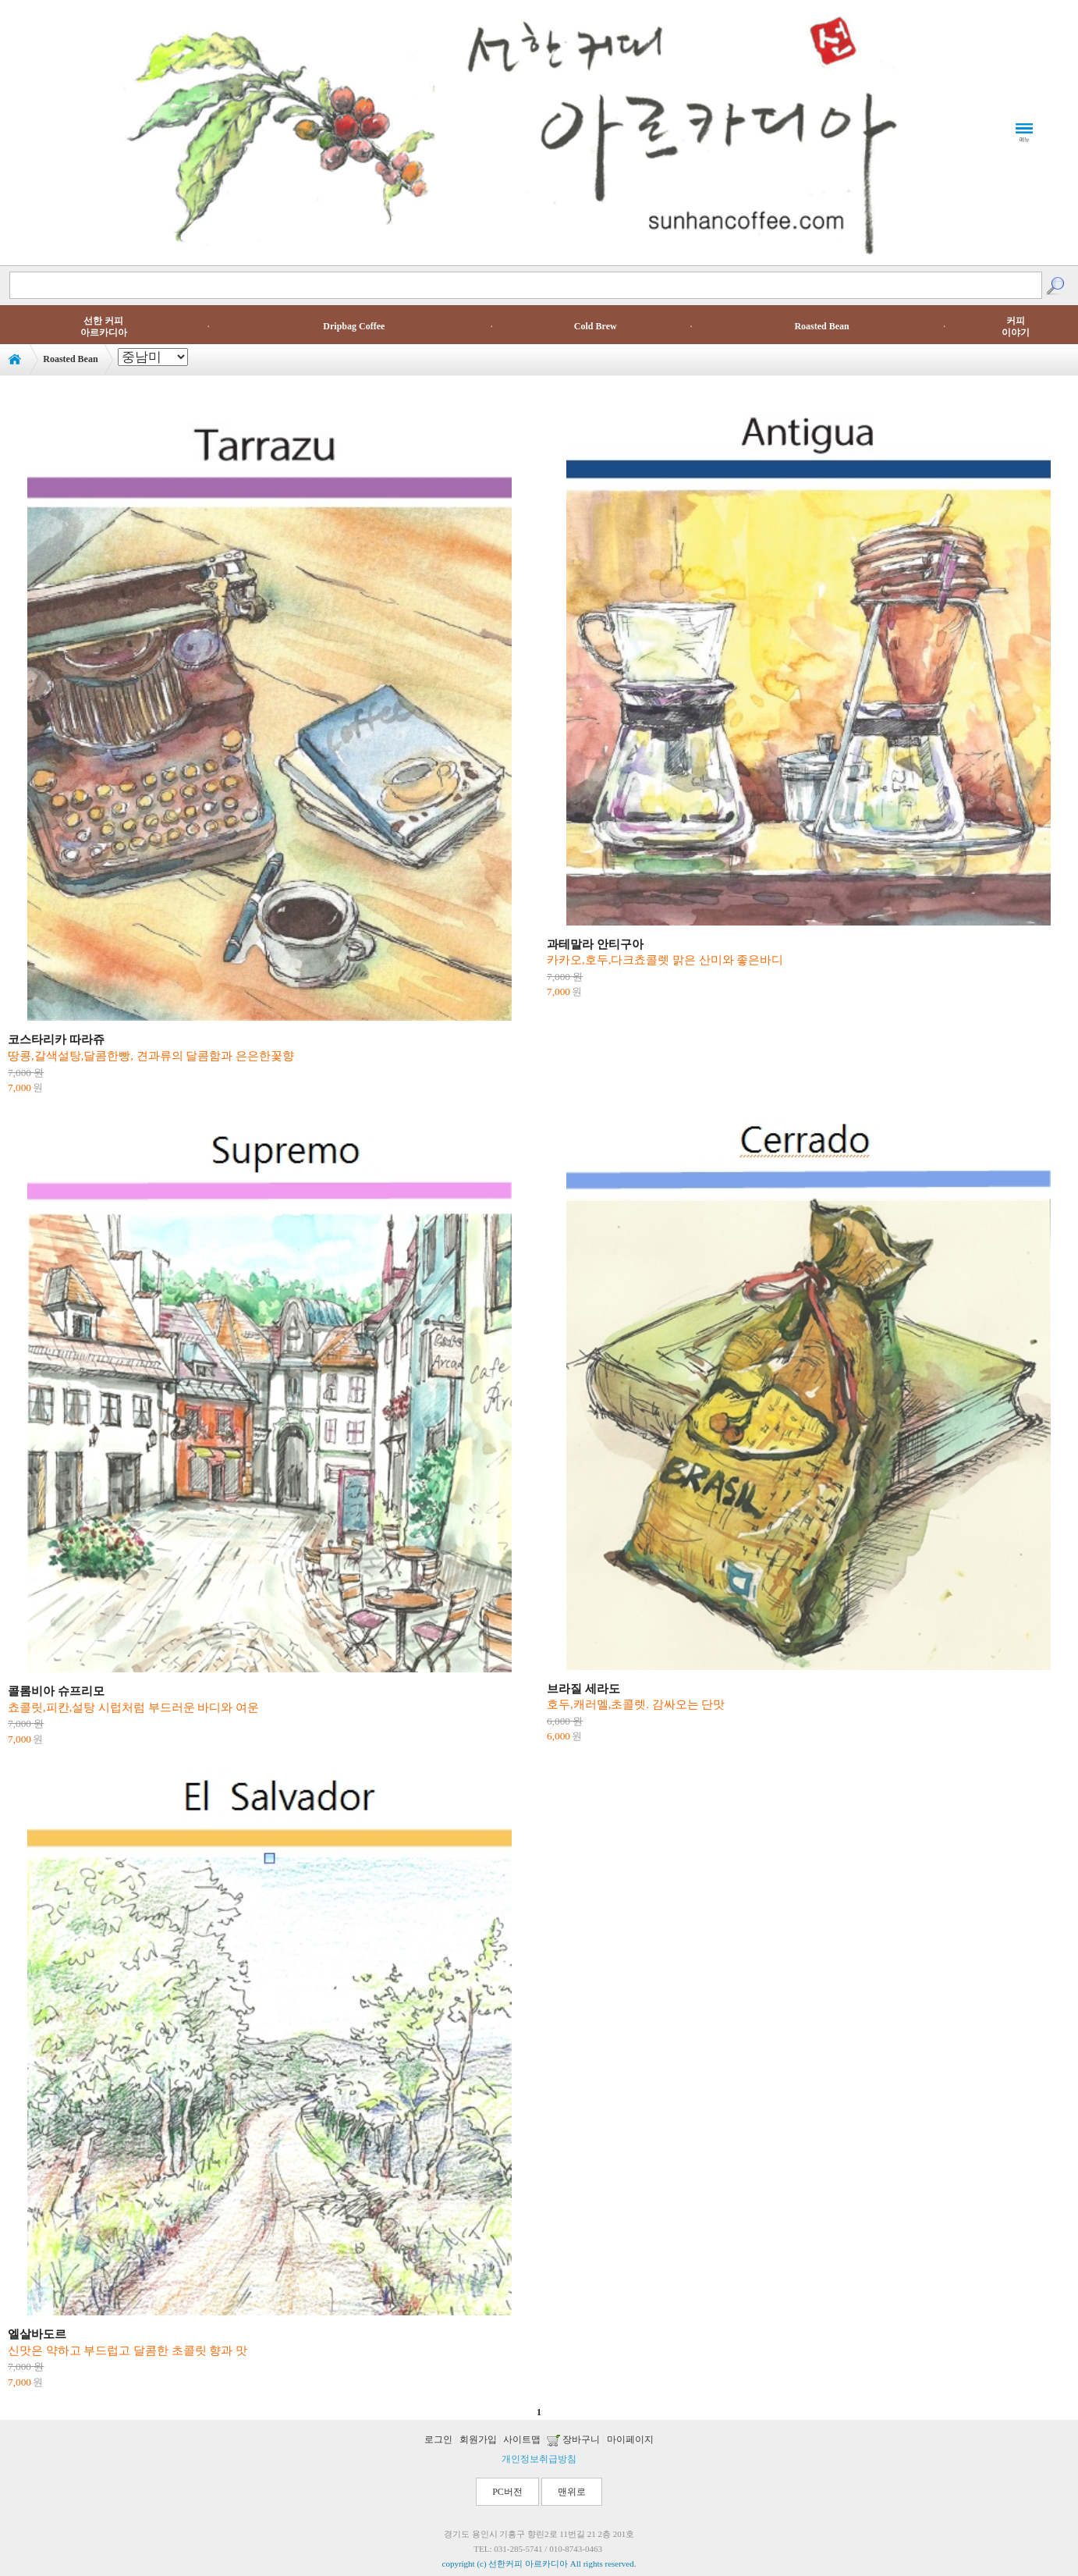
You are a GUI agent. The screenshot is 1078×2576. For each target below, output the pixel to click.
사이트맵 (522, 2439)
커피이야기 (1016, 326)
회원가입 (478, 2439)
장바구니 (573, 2439)
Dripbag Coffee (354, 326)
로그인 (438, 2439)
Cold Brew (595, 326)
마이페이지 (630, 2439)
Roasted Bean (821, 326)
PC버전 (507, 2491)
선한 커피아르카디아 (103, 326)
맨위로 (572, 2491)
